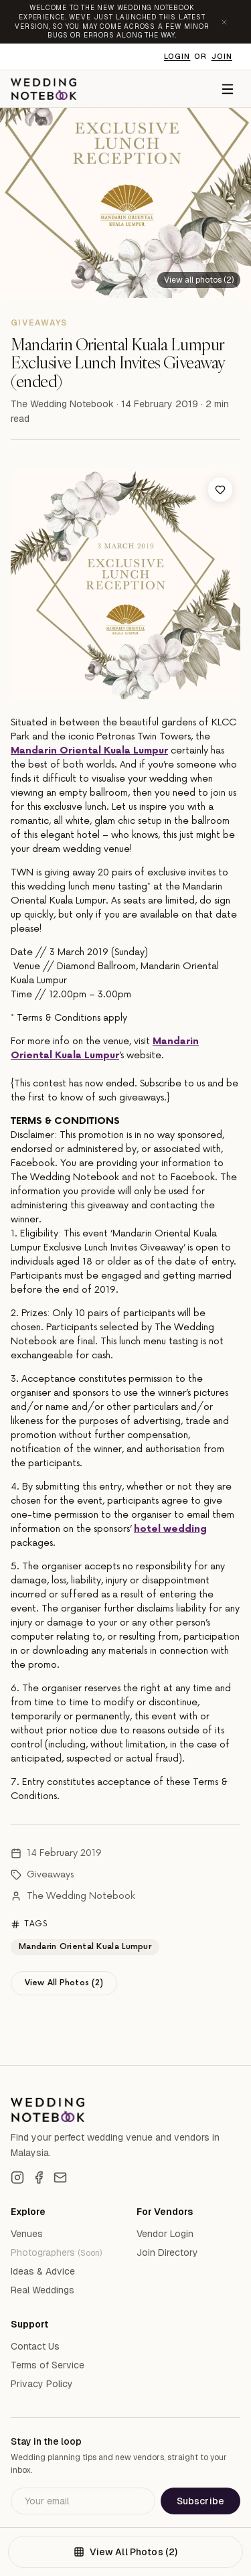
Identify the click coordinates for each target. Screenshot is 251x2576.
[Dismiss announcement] (224, 22)
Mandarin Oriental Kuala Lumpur (89, 750)
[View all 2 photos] (198, 279)
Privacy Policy (42, 2384)
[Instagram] (17, 2177)
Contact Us (35, 2346)
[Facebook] (39, 2177)
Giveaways (50, 1874)
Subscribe (200, 2501)
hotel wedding (170, 1528)
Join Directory (167, 2252)
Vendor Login (165, 2234)
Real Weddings (42, 2290)
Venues (27, 2234)
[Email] (60, 2177)
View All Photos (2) (64, 1983)
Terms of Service (47, 2365)
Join (222, 56)
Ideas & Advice (43, 2271)
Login (177, 56)
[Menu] (227, 89)
